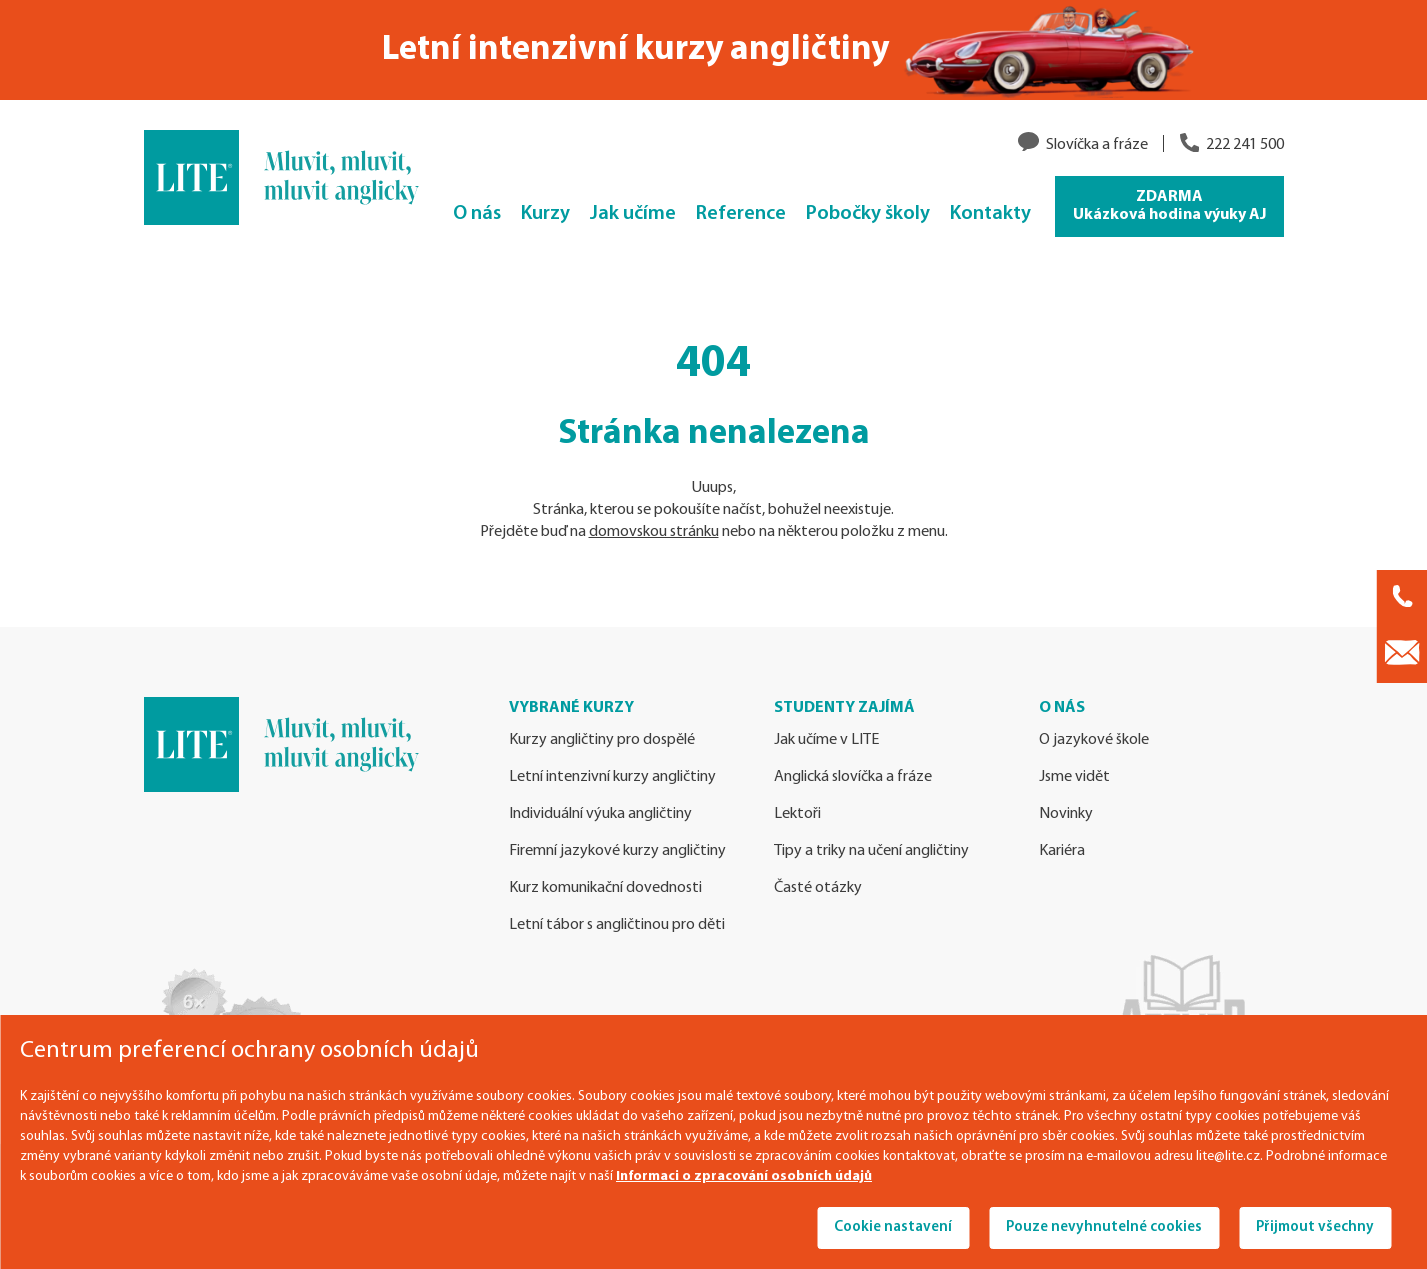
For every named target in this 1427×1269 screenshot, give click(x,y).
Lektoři (797, 814)
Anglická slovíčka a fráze (853, 777)
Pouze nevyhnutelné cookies (1104, 1227)
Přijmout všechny (1315, 1227)
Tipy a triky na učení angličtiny (871, 851)
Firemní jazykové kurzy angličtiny (617, 851)
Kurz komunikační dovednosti (605, 888)
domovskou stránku (654, 532)
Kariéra (1062, 851)
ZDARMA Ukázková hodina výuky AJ (1169, 206)
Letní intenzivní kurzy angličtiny (612, 777)
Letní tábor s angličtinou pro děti (617, 925)
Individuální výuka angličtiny (600, 814)
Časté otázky (818, 888)
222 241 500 (1245, 145)
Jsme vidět (1074, 777)
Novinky (1066, 814)
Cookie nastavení (893, 1227)
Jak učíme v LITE (826, 740)
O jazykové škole (1094, 740)
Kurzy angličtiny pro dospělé (602, 740)
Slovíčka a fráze (1097, 145)
